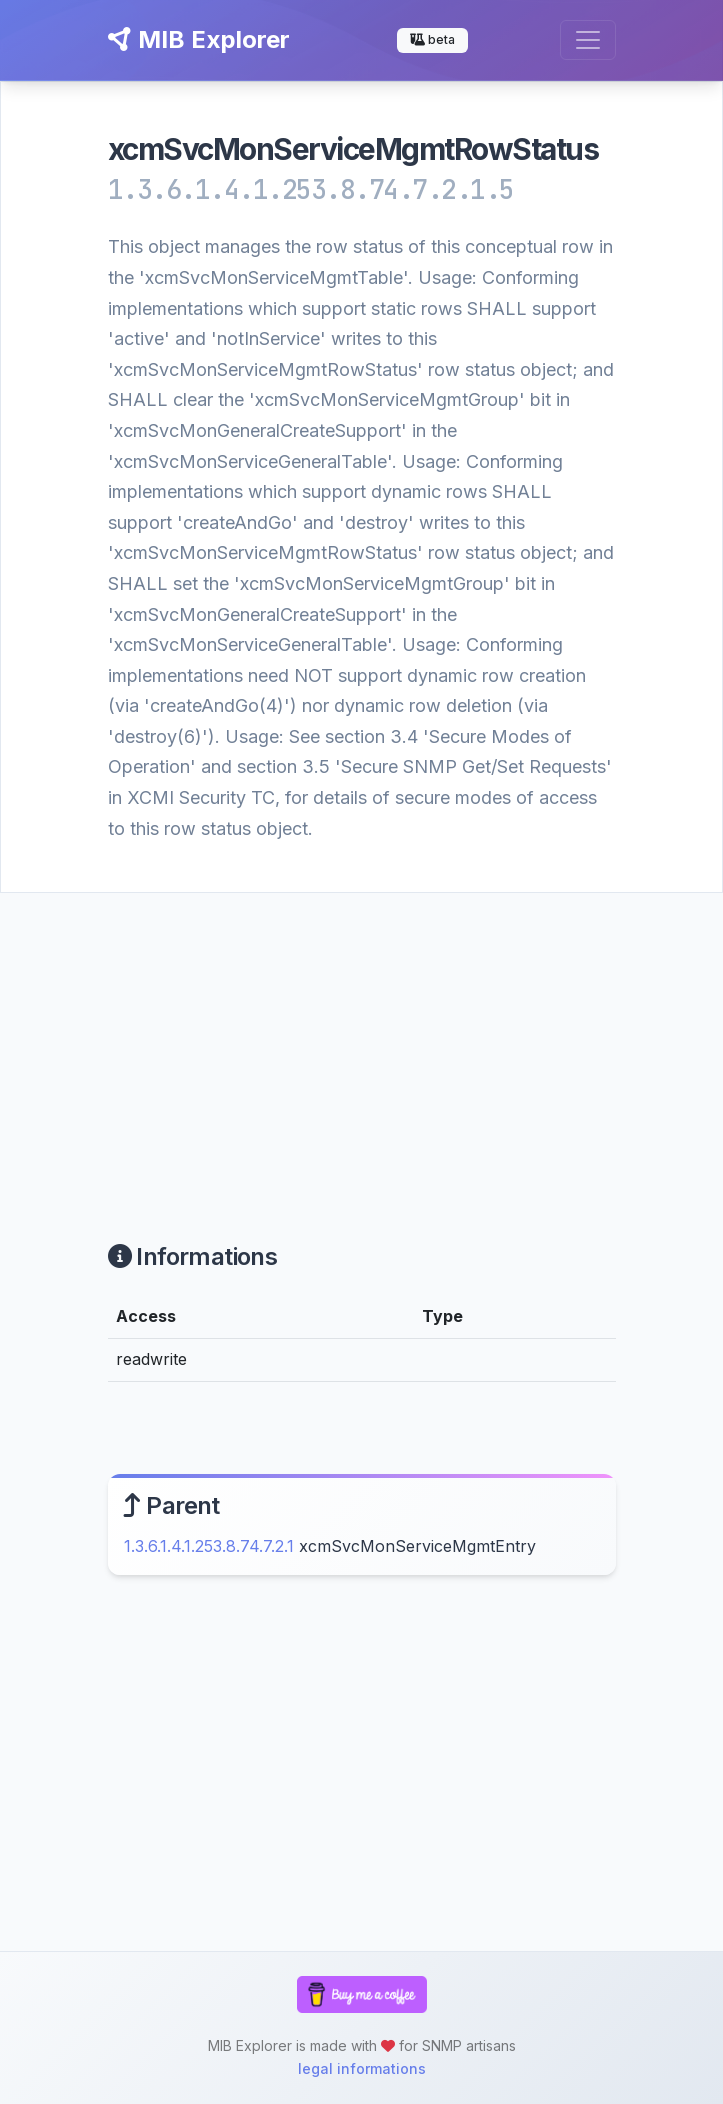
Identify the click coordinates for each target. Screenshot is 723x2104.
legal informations (362, 2068)
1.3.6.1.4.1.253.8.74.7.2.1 (209, 1546)
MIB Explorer (199, 39)
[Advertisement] (361, 1043)
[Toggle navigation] (588, 40)
